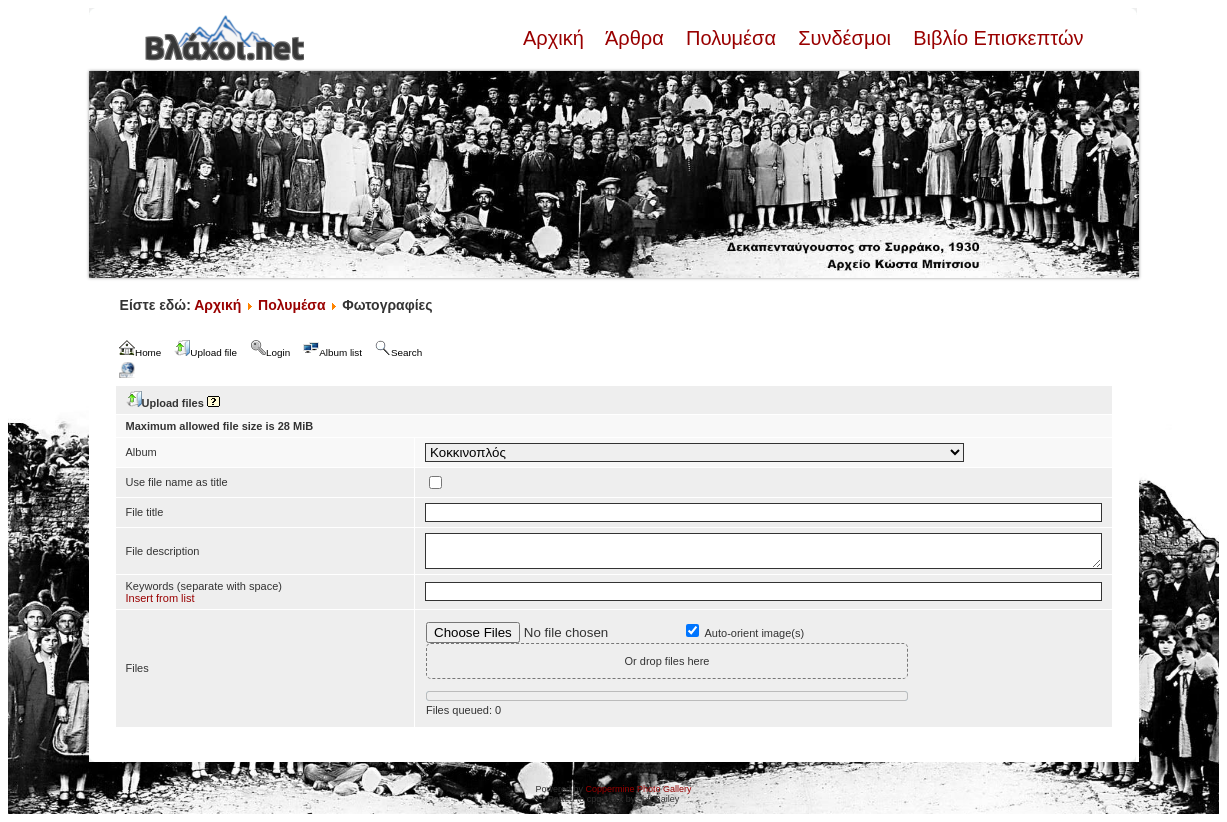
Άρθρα (634, 38)
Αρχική (556, 38)
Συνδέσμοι (845, 38)
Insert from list (160, 598)
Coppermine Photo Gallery (638, 789)
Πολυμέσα (730, 38)
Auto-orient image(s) (755, 633)
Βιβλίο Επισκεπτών (996, 38)
